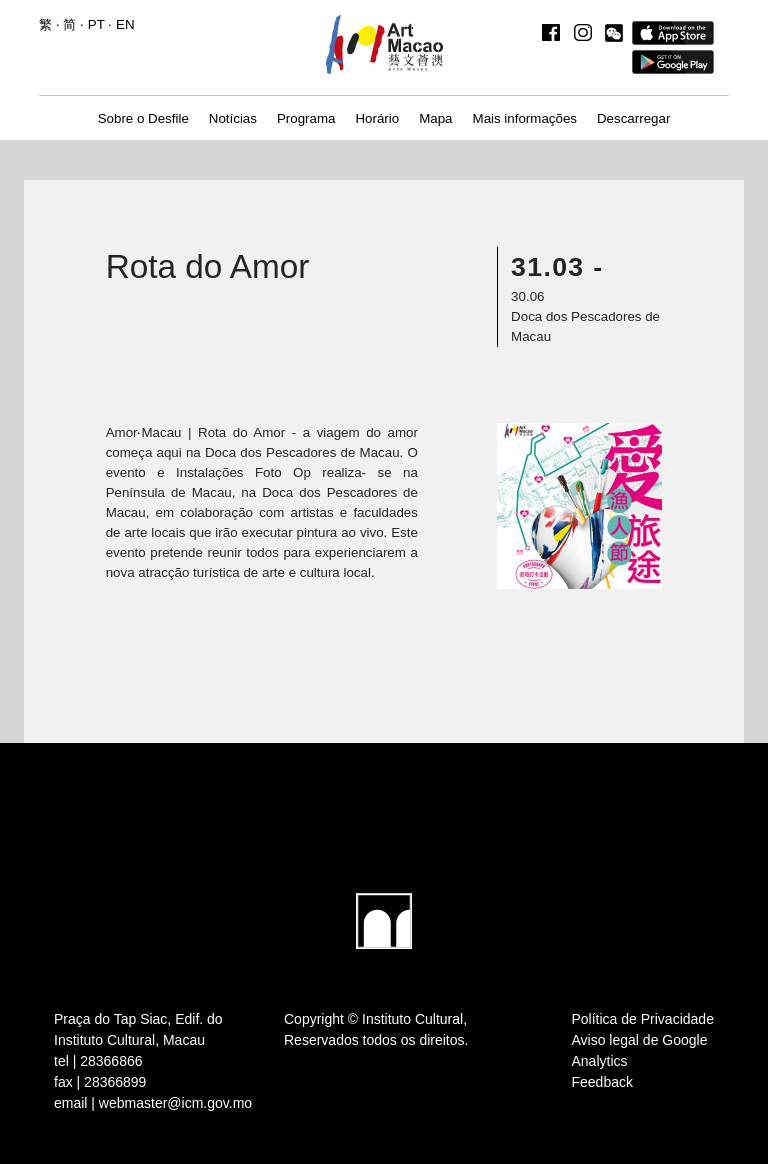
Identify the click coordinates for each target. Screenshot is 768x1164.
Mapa (435, 118)
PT (96, 24)
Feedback (602, 1082)
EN (125, 24)
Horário (377, 118)
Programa (306, 118)
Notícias (233, 118)
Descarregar (633, 118)
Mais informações (525, 118)
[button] (614, 32)
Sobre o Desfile (143, 118)
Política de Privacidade (643, 1019)
